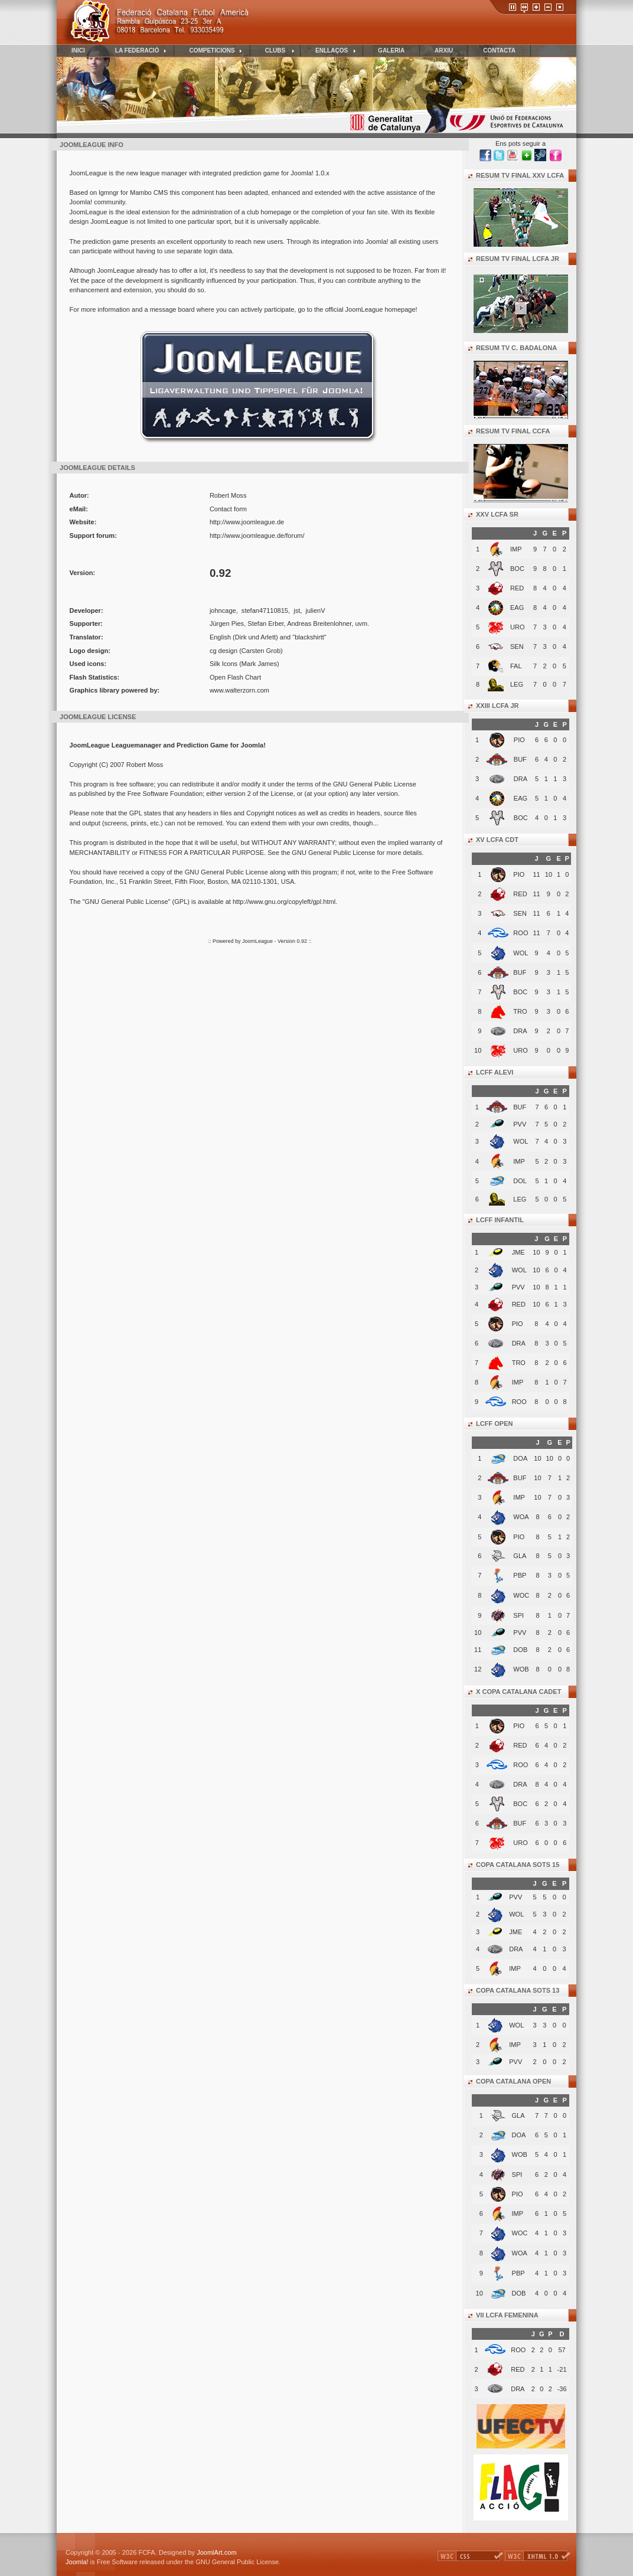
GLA (518, 2115)
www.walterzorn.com (239, 690)
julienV (315, 610)
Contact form (228, 508)
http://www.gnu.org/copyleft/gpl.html (284, 901)
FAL (516, 666)
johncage (223, 610)
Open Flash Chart (235, 677)
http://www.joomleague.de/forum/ (257, 535)
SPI (517, 2174)
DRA (520, 778)
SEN (517, 646)
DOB (519, 2293)
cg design (223, 650)
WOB (519, 2154)
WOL (520, 952)
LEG (516, 684)
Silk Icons (223, 663)
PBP (518, 2273)
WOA (519, 2253)
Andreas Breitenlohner (319, 623)
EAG (517, 607)
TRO (520, 1011)
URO (517, 627)
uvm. (362, 623)
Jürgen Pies (227, 623)
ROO (520, 932)
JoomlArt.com (216, 2552)
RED (517, 588)
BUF (520, 759)
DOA (519, 2134)
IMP (516, 549)
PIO (519, 739)
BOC (517, 568)
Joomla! (77, 2561)
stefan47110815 (265, 610)
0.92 (303, 941)
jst (296, 610)
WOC (520, 2233)
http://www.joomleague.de (247, 521)
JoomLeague (257, 941)
